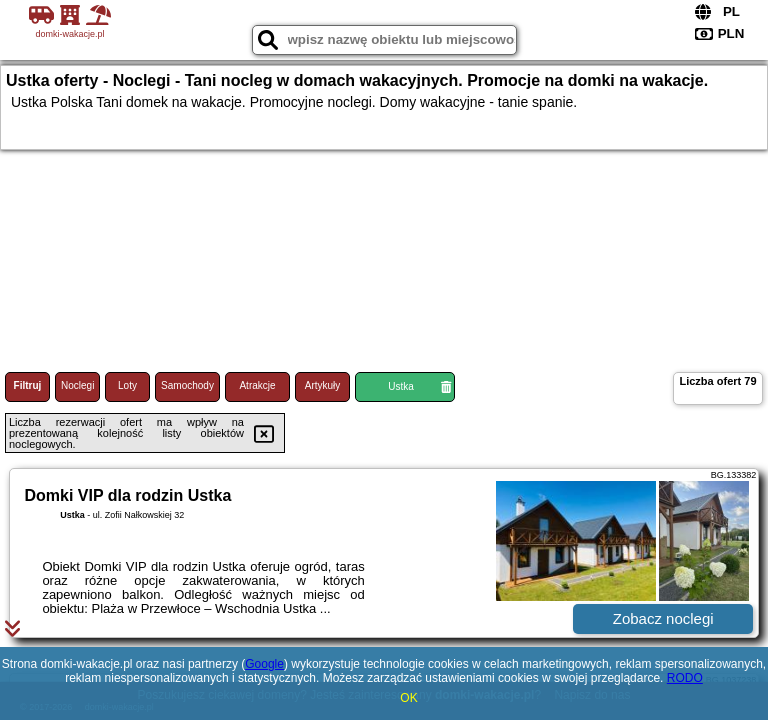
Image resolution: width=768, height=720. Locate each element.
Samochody (187, 385)
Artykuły (323, 385)
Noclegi (77, 385)
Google (264, 664)
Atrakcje (257, 385)
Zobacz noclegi (663, 618)
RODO (685, 678)
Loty (127, 385)
